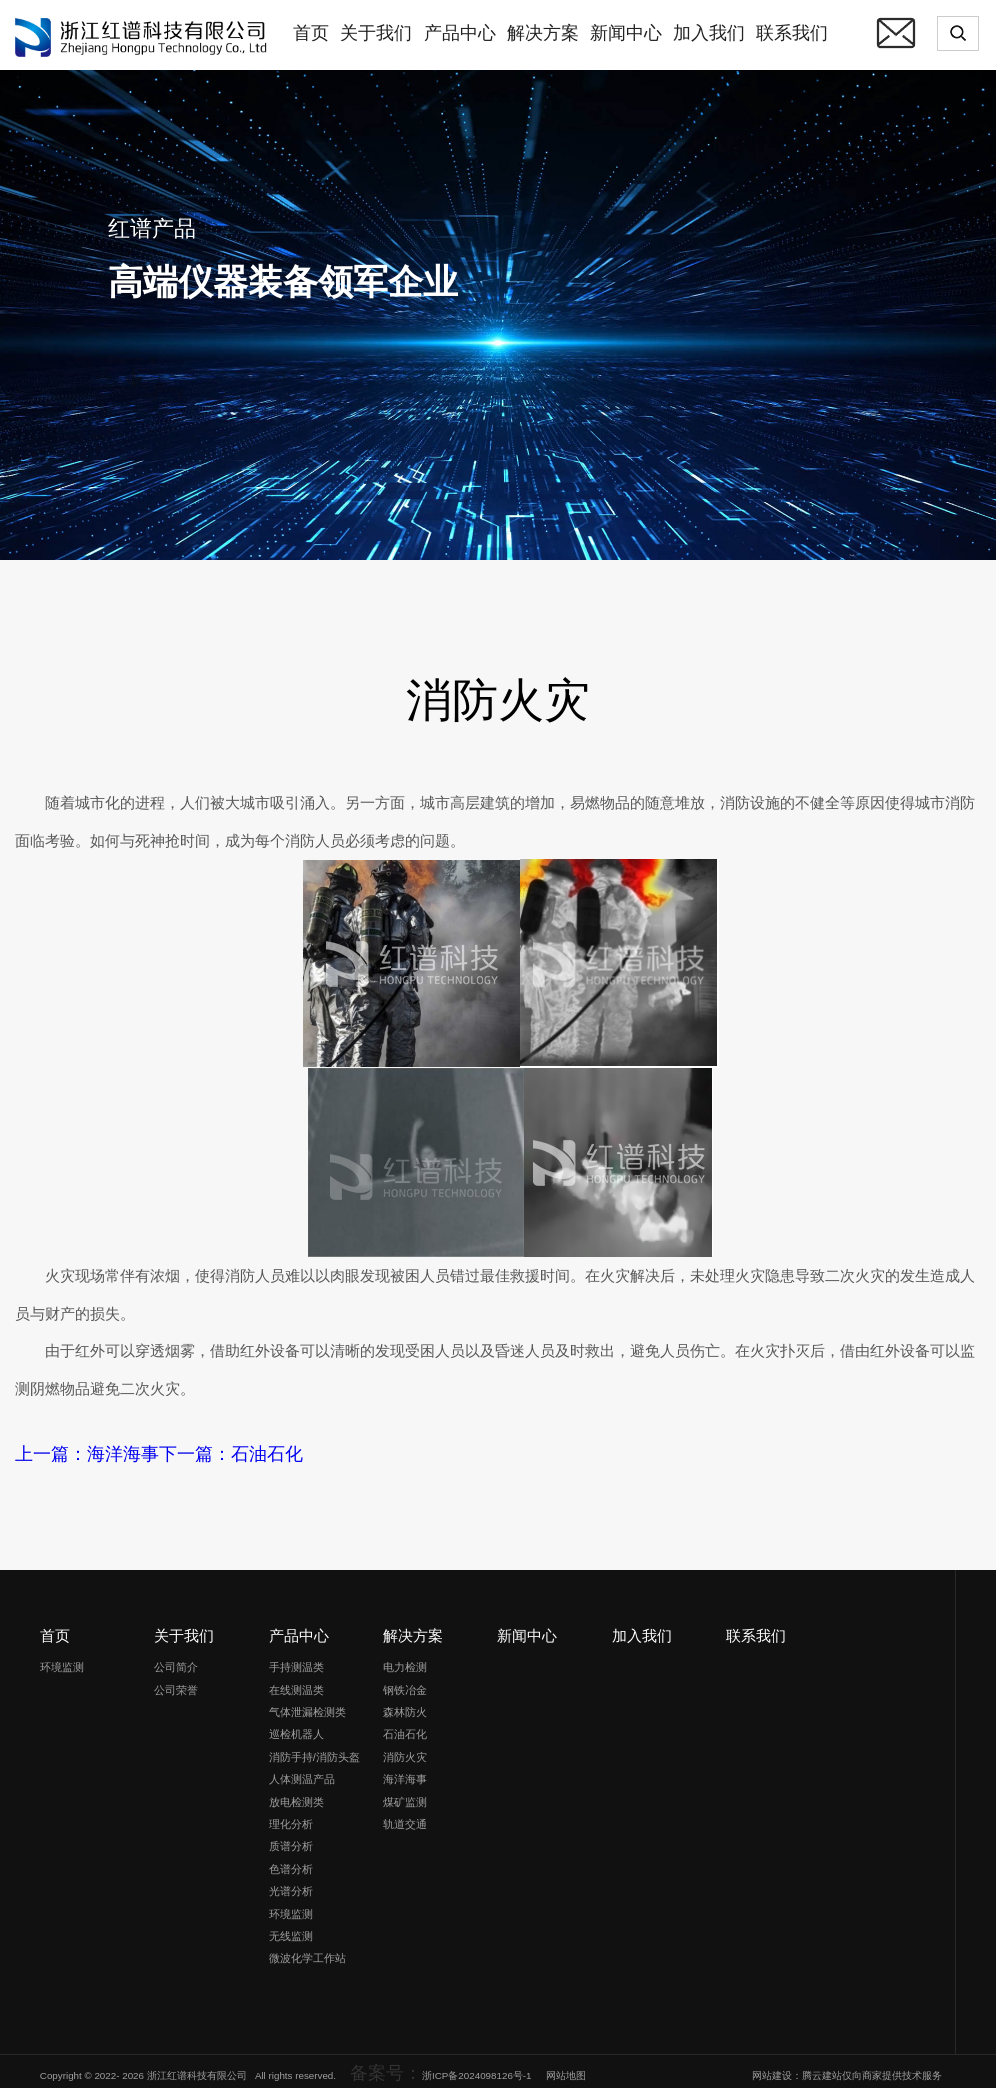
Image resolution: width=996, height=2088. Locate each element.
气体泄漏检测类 (307, 1703)
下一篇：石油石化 (159, 1451)
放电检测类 (296, 1793)
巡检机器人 (296, 1726)
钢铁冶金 (405, 1681)
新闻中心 (527, 1627)
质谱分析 (291, 1838)
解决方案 (413, 1627)
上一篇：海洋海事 (63, 1451)
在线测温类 (296, 1681)
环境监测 (62, 1659)
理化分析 (291, 1815)
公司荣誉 (176, 1681)
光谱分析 (291, 1883)
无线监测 (291, 1927)
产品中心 (299, 1627)
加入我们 (642, 1627)
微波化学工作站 (307, 1950)
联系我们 (756, 1627)
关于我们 (184, 1627)
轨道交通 (405, 1815)
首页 (55, 1627)
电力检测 (405, 1659)
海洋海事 (405, 1771)
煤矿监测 (405, 1793)
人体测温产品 (302, 1771)
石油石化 (405, 1726)
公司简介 (176, 1659)
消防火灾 (405, 1748)
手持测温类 (296, 1659)
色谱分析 (291, 1860)
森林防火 (405, 1703)
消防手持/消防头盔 (314, 1748)
